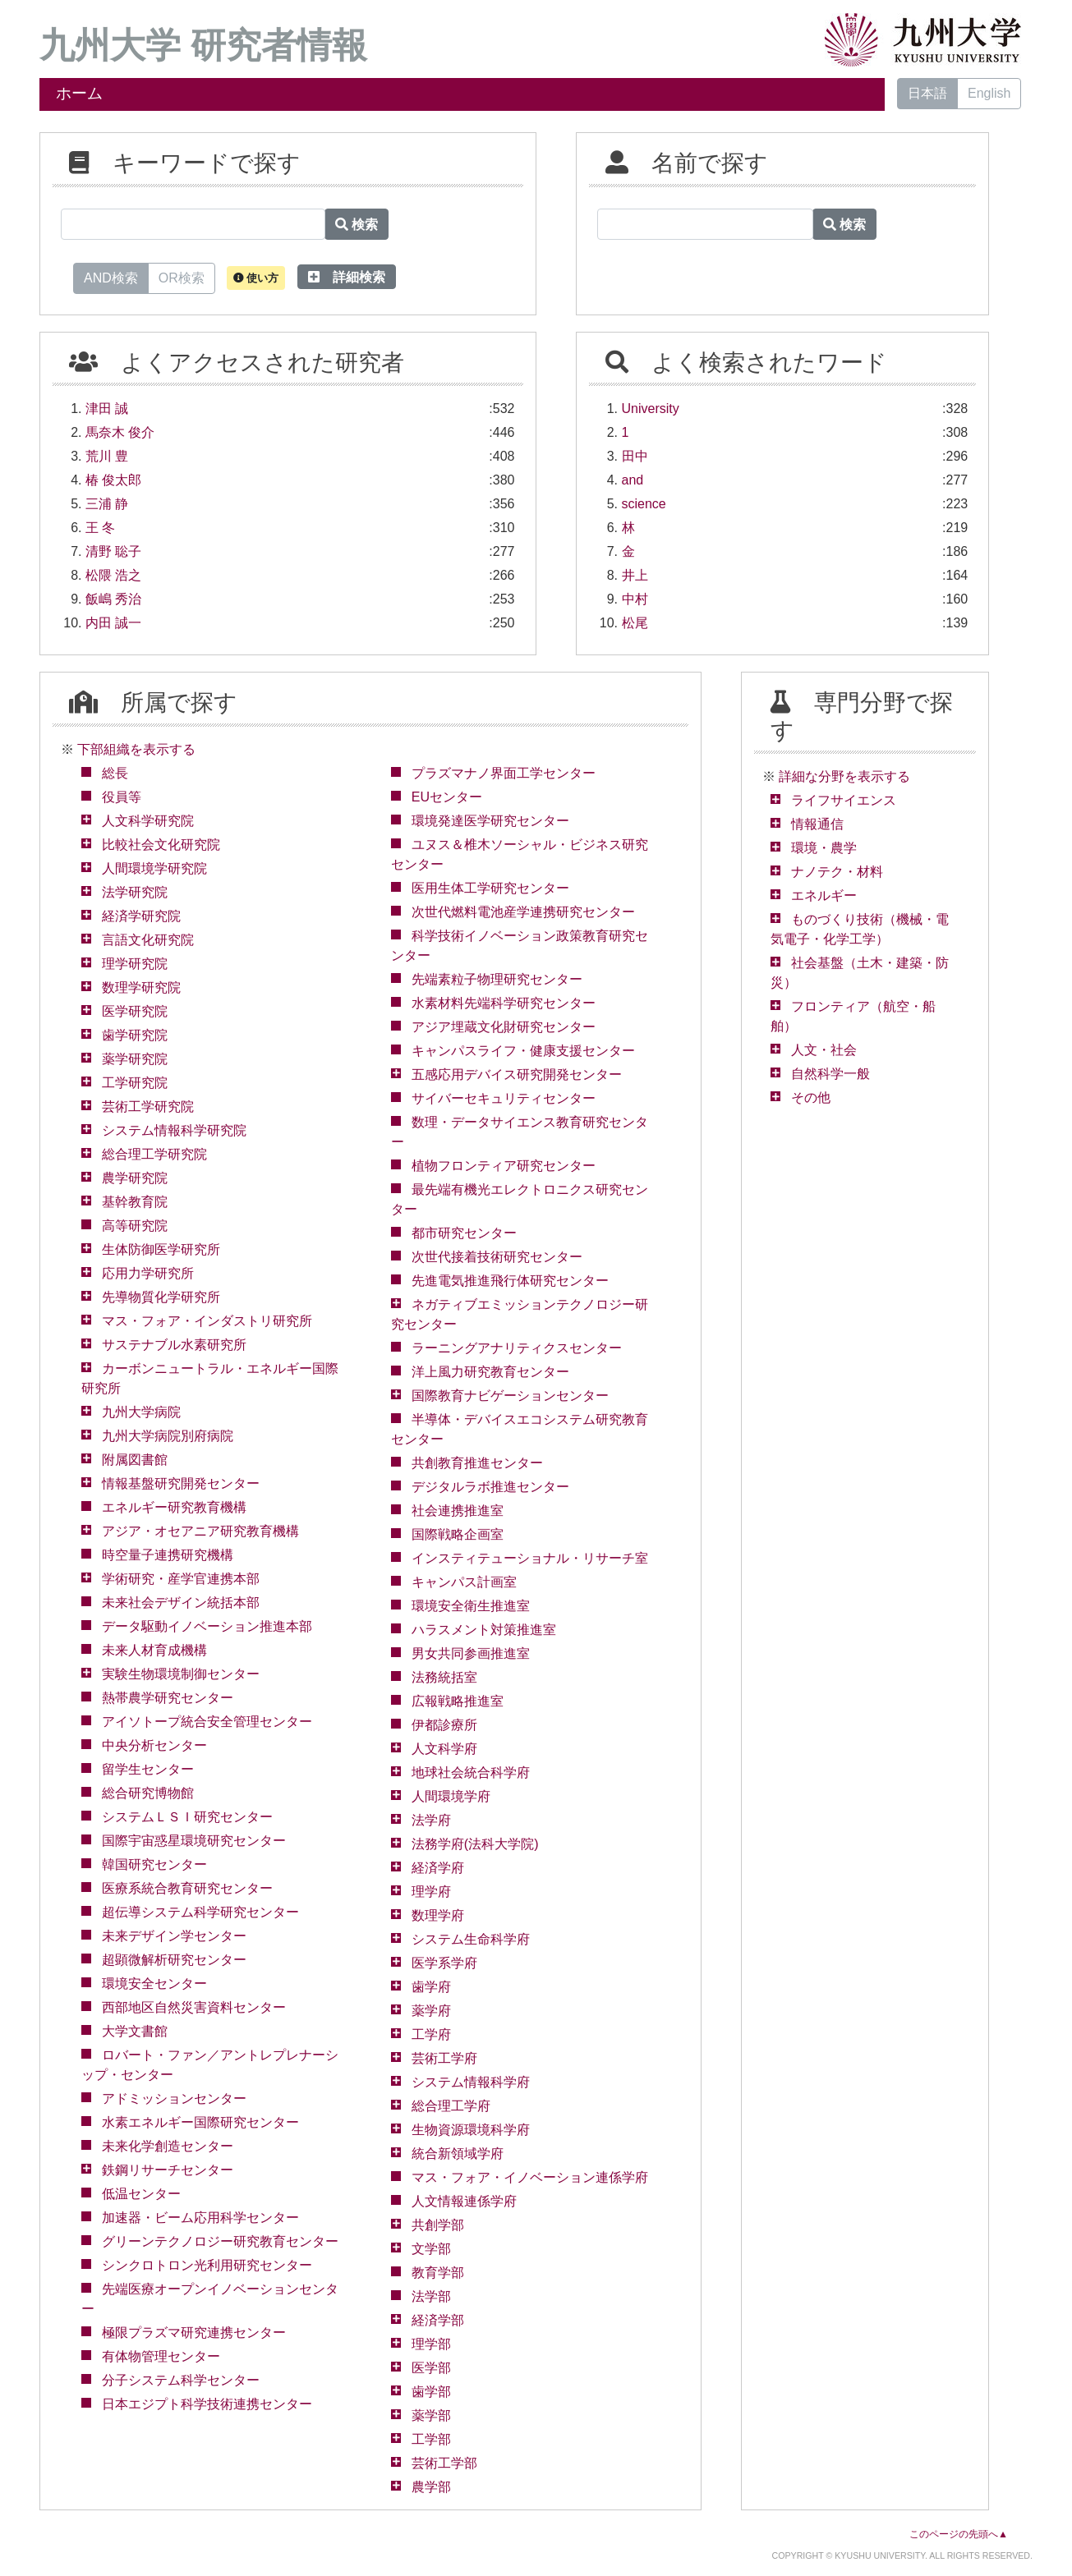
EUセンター (447, 797)
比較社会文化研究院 (161, 845)
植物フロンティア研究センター (504, 1166)
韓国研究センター (154, 1864)
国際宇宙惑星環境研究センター (194, 1841)
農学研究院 (135, 1178)
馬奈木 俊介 (119, 432)
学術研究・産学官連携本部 (181, 1579)
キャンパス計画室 (464, 1582)
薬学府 (431, 2011)
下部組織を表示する (136, 749)
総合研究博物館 (148, 1793)
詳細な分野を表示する (844, 776)
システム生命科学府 (471, 1939)
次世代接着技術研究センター (497, 1257)
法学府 (431, 1820)
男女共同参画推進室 (471, 1653)
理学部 (431, 2344)
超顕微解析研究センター (174, 1960)
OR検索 (182, 277)
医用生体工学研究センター (490, 888)
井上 (635, 575)
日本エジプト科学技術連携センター (207, 2404)
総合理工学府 (451, 2106)
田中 (635, 456)
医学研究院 (135, 1011)
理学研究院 (135, 964)
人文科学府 (444, 1749)
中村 (635, 599)
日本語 (927, 93)
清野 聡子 (113, 551)
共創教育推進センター (477, 1463)
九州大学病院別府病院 (167, 1436)
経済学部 (438, 2320)
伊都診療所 (444, 1725)
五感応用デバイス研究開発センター (517, 1074)
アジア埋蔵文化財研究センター (504, 1027)
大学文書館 (135, 2031)
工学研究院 (135, 1083)
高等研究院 (135, 1226)
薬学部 (431, 2415)
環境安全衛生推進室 (471, 1606)
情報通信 (817, 824)
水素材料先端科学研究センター (504, 1003)
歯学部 (431, 2392)
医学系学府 (444, 1963)
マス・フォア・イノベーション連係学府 (530, 2177)
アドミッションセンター (174, 2098)
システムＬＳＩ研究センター (187, 1817)
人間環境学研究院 (154, 868)
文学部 (431, 2249)
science (644, 504)
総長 (115, 773)
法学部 (431, 2296)
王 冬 (100, 528)
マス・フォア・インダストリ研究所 (207, 1321)
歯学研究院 (135, 1035)
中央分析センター (154, 1745)
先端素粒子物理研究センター (497, 979)
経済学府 (438, 1868)
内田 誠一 (113, 623)
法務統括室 (444, 1677)
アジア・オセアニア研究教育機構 (200, 1531)
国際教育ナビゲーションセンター (510, 1396)
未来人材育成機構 (154, 1650)
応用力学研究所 (148, 1273)
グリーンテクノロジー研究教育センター (220, 2241)
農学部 (431, 2487)
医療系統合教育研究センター (187, 1888)
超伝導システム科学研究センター (200, 1912)
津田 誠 (106, 409)
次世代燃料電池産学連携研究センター (523, 912)
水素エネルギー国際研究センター (200, 2122)
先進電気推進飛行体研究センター (510, 1281)
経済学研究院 (141, 916)
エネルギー (824, 895)
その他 (810, 1097)
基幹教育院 (135, 1202)
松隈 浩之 (113, 575)
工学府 (431, 2034)
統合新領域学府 (458, 2153)
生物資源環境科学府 (471, 2130)
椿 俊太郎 (113, 480)
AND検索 (111, 277)
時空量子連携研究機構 (167, 1555)
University (650, 409)
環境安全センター (154, 1984)
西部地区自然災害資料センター (194, 2007)
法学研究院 (135, 892)
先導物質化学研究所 (161, 1297)
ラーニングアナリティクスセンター (517, 1348)
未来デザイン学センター (174, 1936)
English (989, 93)
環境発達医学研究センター (490, 821)
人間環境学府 (451, 1796)
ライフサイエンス (843, 800)
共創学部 (438, 2225)
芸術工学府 (444, 2058)
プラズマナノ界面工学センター (504, 773)
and (633, 480)
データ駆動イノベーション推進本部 (207, 1626)
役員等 (121, 797)
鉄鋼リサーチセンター (167, 2170)
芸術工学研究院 (148, 1107)
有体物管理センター (161, 2356)
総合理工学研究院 (154, 1154)
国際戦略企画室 (458, 1534)
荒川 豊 (106, 456)
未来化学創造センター (167, 2146)
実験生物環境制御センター (181, 1674)
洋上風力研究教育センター (490, 1372)
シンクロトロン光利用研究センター (207, 2265)
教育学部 (438, 2273)
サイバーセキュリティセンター (504, 1098)
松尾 (635, 623)
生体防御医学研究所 (161, 1249)
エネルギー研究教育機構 (174, 1507)
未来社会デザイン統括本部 (181, 1602)
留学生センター (148, 1769)
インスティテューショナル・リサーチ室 (530, 1558)
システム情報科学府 (471, 2082)
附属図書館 (135, 1460)
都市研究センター (464, 1233)
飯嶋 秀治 (113, 599)
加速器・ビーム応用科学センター (200, 2218)
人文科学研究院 (148, 821)
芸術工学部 (444, 2463)
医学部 (431, 2368)
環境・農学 (824, 848)
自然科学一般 (830, 1074)
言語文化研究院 (148, 940)
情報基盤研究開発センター (181, 1483)
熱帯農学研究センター (167, 1698)
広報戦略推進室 (458, 1701)
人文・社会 (824, 1050)
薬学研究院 (135, 1059)
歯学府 (431, 1987)
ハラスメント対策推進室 (484, 1630)
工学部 (431, 2439)
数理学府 (438, 1915)
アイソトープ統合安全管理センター (207, 1722)
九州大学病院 (141, 1412)
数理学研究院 (141, 987)
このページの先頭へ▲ (958, 2534)
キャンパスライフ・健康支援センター (523, 1051)
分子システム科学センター (181, 2380)
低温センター (141, 2194)
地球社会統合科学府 (471, 1772)
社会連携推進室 (458, 1511)
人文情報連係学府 (464, 2201)
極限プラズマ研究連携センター (194, 2333)
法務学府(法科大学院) (475, 1844)
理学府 (431, 1892)
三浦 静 (106, 504)
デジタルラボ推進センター (490, 1487)
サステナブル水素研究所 (174, 1345)
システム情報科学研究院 (174, 1130)
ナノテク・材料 (837, 872)
